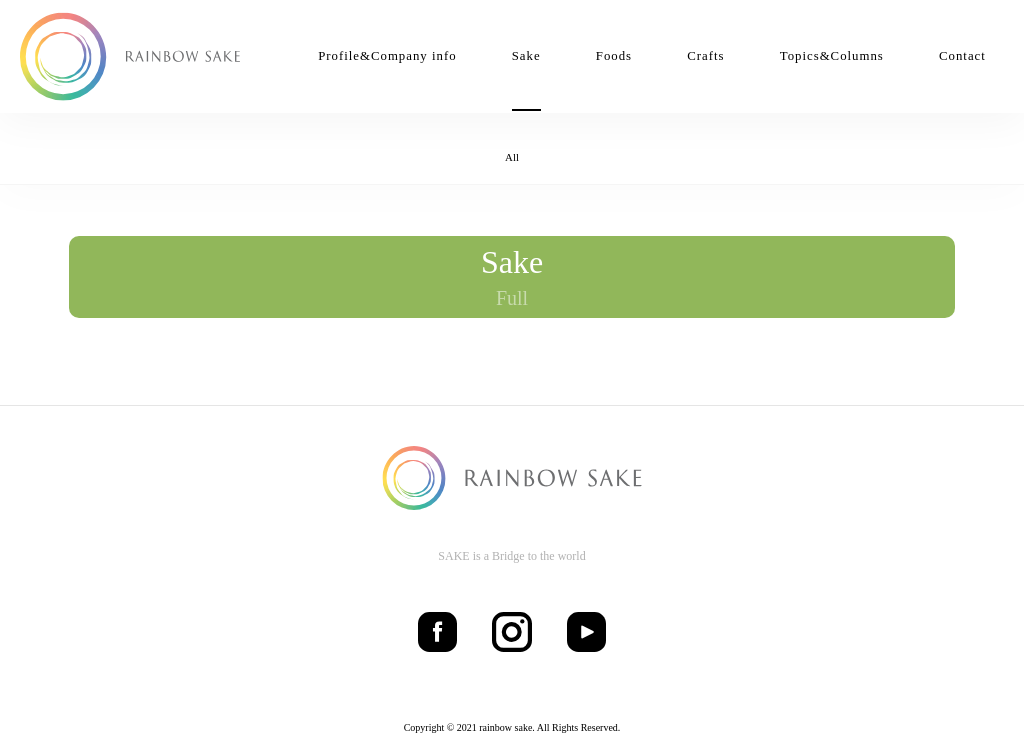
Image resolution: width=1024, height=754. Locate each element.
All (512, 157)
